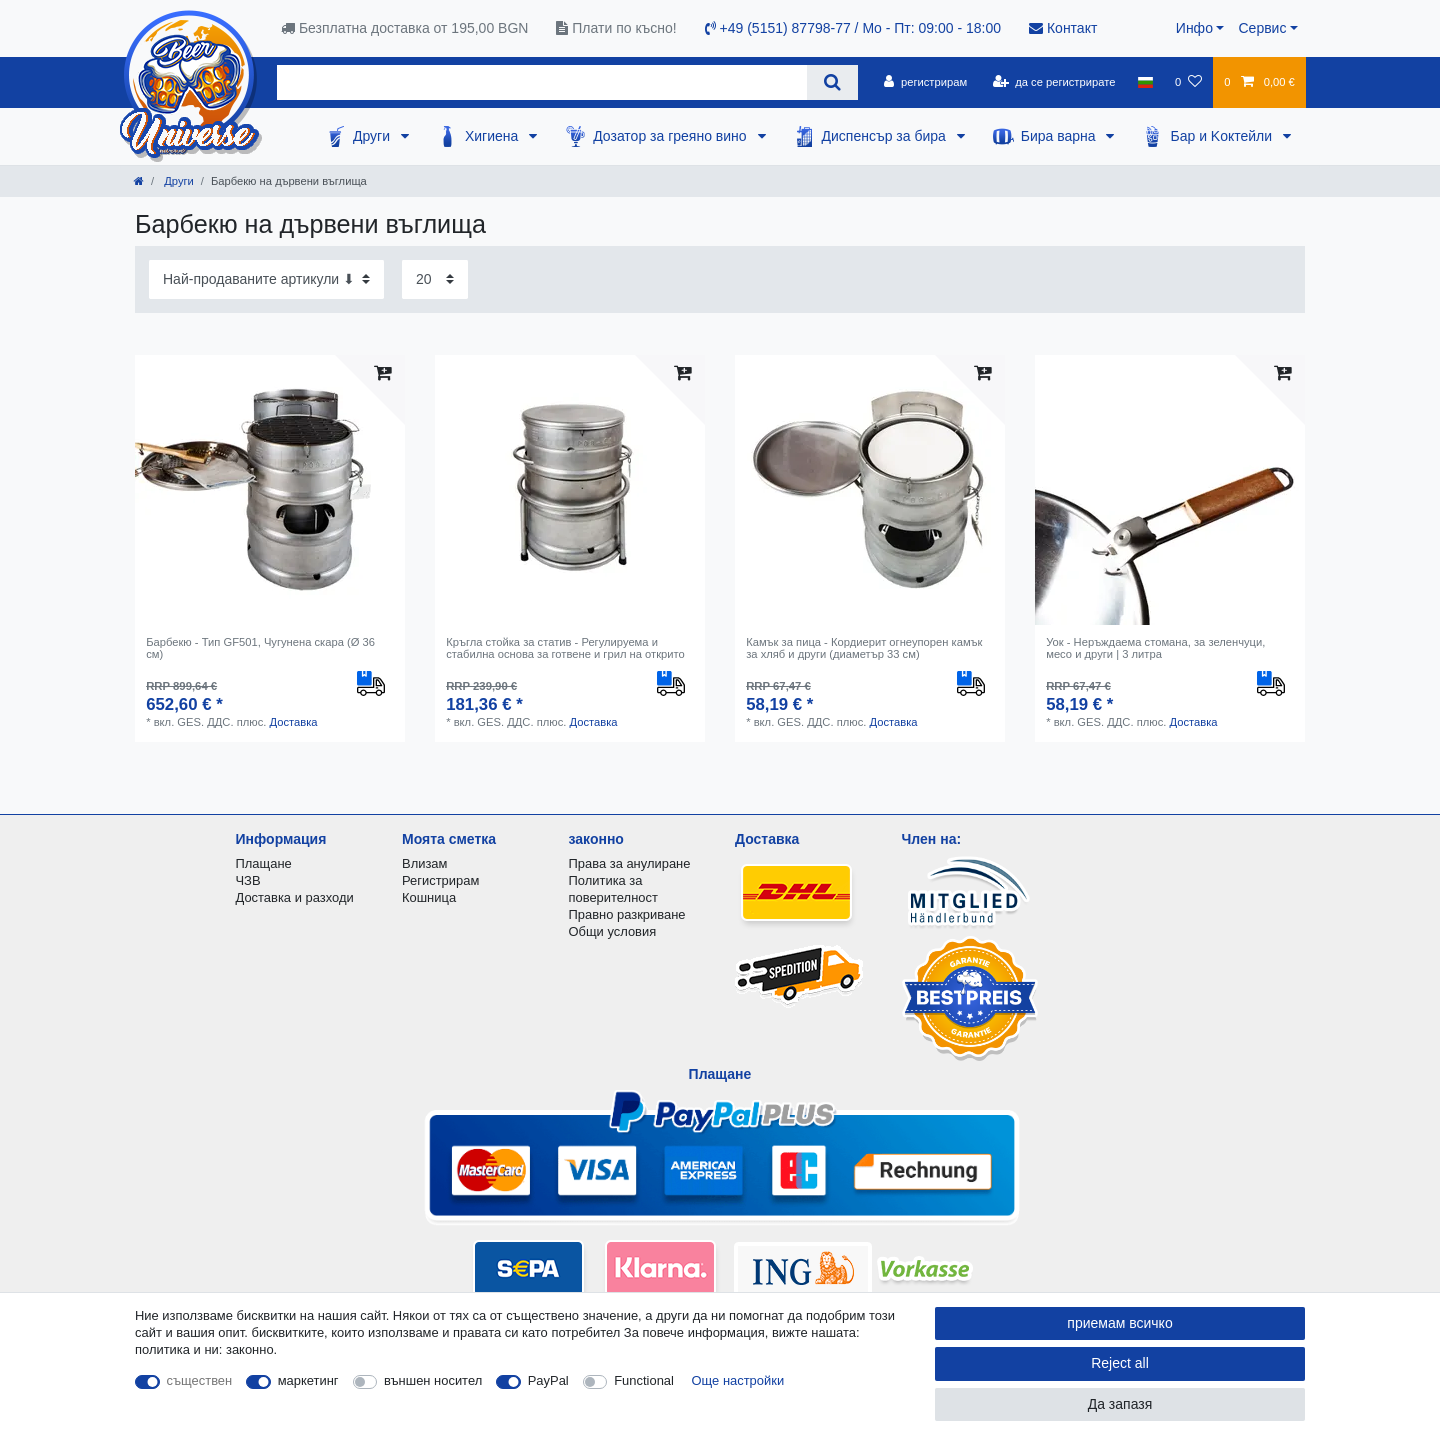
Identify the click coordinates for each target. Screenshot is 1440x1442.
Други (373, 136)
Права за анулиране (630, 863)
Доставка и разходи (295, 897)
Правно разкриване (627, 914)
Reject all (1120, 1363)
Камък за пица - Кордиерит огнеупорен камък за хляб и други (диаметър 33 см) (864, 648)
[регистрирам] (925, 82)
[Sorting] (266, 279)
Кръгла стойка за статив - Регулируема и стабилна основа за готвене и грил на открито (565, 648)
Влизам (424, 863)
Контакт (1063, 28)
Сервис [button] (1262, 28)
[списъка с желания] (1188, 82)
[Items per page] (435, 279)
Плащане (264, 863)
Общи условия (613, 931)
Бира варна (1060, 136)
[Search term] (542, 82)
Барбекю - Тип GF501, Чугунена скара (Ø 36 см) (260, 648)
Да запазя (1120, 1404)
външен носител (433, 1380)
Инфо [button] (1194, 28)
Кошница (429, 897)
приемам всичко (1119, 1323)
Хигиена (493, 136)
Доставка (293, 722)
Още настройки (738, 1380)
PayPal (548, 1380)
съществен (200, 1380)
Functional (644, 1380)
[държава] (1145, 82)
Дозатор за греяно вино (671, 136)
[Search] (832, 82)
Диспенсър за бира (886, 136)
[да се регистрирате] (1053, 82)
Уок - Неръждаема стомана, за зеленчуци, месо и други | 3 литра (1155, 648)
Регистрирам (440, 880)
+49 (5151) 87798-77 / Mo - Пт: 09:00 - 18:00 (853, 28)
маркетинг (308, 1380)
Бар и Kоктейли (1223, 136)
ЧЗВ (248, 880)
